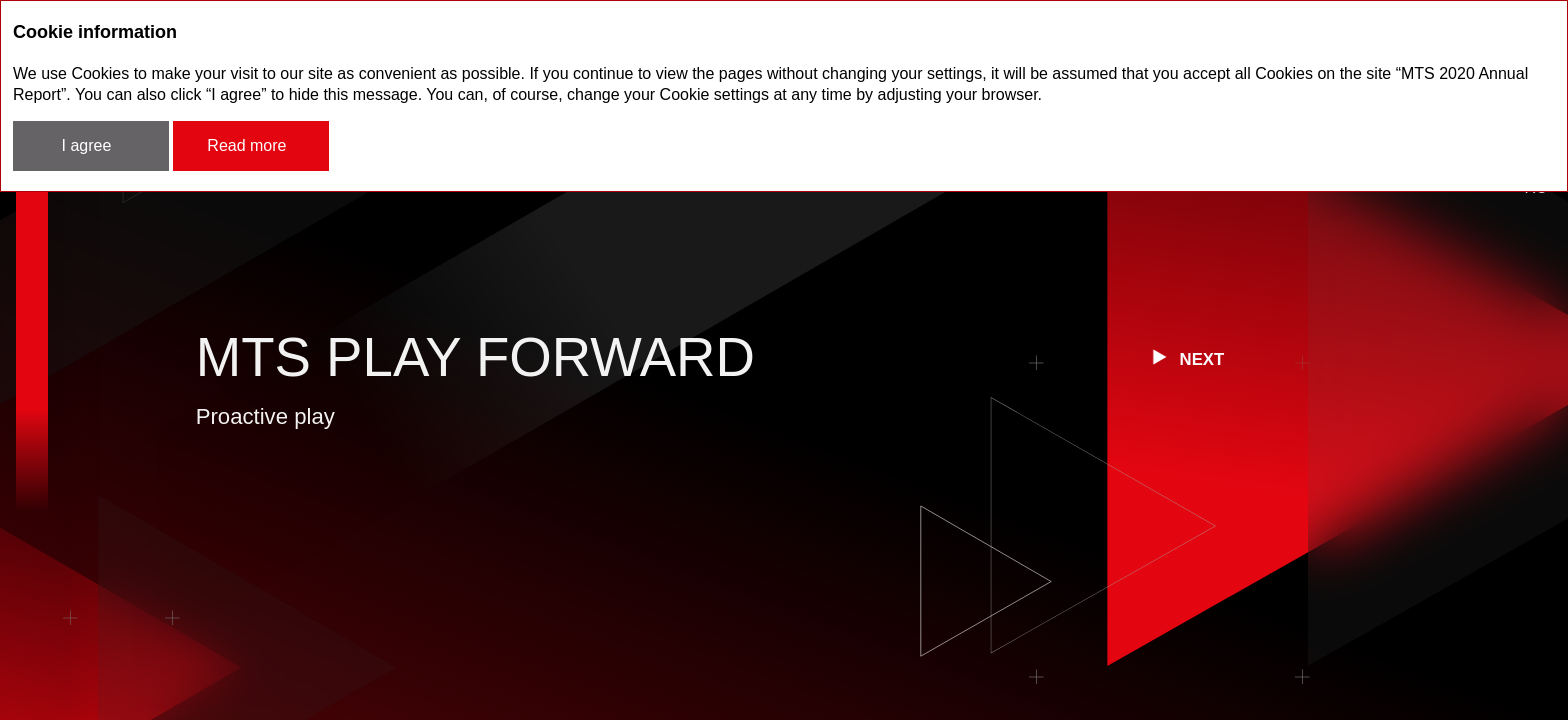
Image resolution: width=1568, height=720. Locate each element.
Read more (246, 145)
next (1202, 359)
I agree (87, 145)
